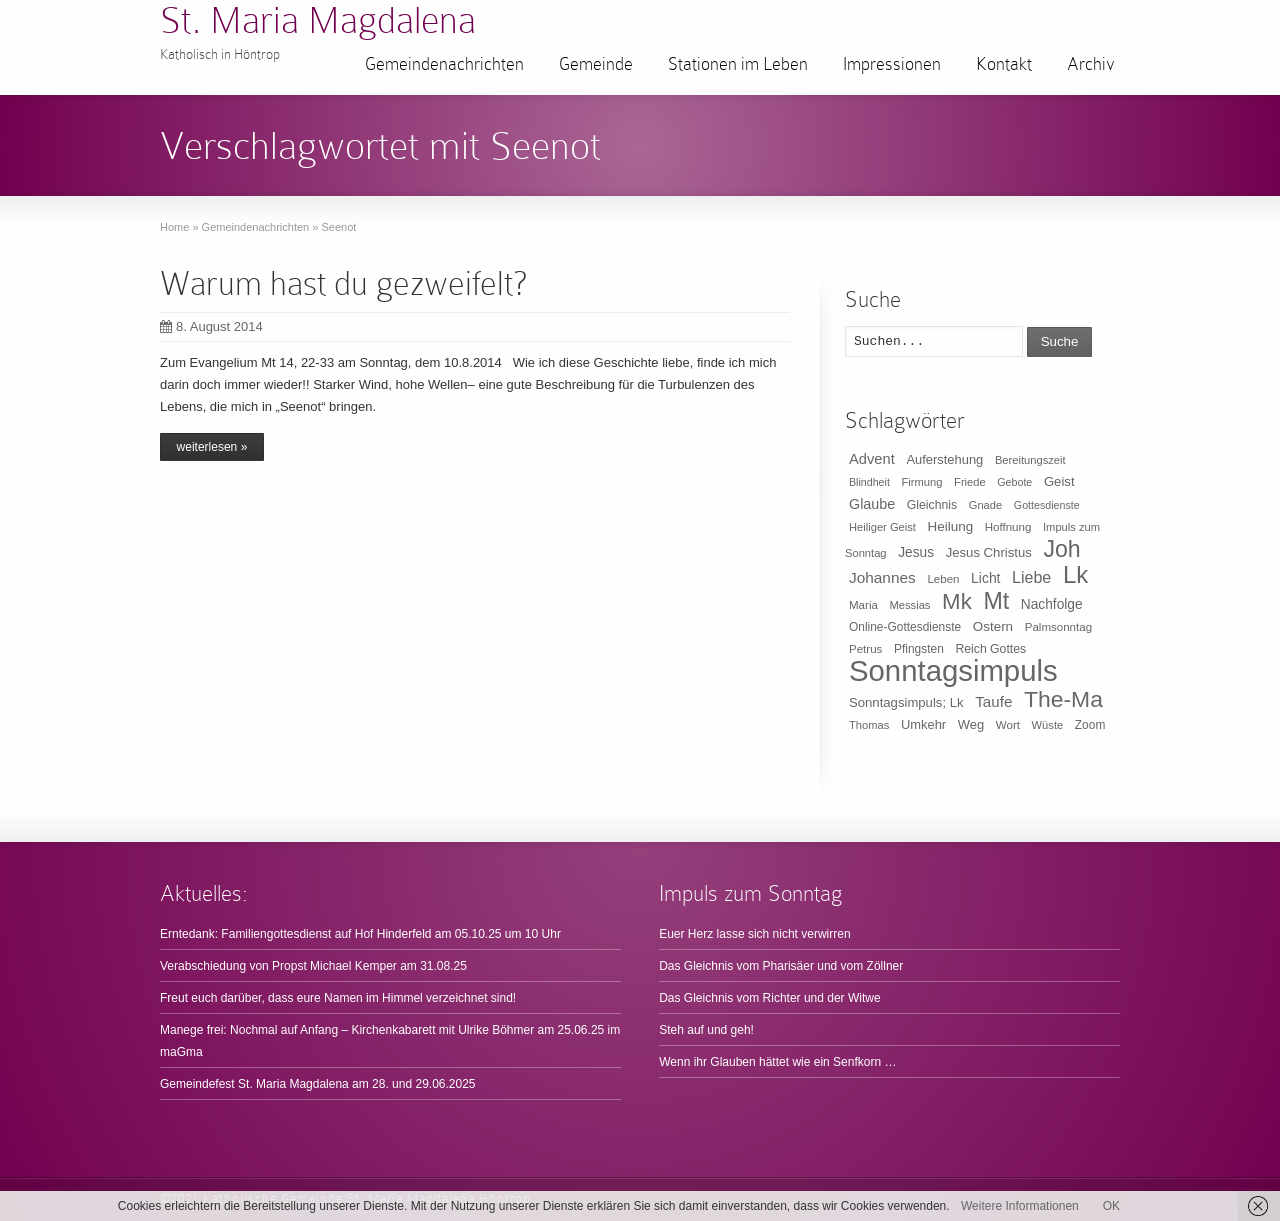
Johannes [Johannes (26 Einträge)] (882, 577)
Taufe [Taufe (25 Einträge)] (993, 701)
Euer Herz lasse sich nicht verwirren (754, 934)
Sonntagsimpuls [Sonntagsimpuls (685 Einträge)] (953, 670)
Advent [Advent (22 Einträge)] (872, 459)
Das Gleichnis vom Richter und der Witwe (769, 998)
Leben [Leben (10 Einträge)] (943, 579)
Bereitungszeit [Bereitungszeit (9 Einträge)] (1030, 460)
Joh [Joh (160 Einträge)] (1061, 549)
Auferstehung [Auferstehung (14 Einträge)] (944, 459)
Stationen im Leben (738, 64)
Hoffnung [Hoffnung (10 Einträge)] (1008, 527)
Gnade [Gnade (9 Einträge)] (986, 505)
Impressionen (892, 64)
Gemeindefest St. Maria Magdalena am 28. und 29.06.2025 (318, 1084)
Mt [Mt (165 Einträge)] (996, 601)
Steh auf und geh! (706, 1030)
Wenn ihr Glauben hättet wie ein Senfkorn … (777, 1062)
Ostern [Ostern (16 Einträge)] (993, 626)
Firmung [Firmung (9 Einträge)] (922, 482)
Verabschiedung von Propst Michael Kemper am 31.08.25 (313, 966)
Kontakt (1004, 64)
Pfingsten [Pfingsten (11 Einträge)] (919, 649)
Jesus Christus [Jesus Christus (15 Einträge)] (989, 552)
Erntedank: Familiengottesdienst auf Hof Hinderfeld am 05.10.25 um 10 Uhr (360, 934)
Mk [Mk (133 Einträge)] (957, 601)
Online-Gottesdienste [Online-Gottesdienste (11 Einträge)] (905, 627)
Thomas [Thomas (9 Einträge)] (869, 725)
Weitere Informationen (1020, 1206)
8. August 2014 (211, 326)
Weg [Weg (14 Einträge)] (971, 724)
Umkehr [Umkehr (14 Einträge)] (923, 724)
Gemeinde (596, 64)
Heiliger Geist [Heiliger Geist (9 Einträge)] (882, 527)
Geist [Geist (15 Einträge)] (1059, 481)
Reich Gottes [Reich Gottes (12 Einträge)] (990, 649)
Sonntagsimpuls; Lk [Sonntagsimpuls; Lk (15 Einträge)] (906, 702)
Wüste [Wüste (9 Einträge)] (1048, 725)
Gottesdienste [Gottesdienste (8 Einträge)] (1047, 505)
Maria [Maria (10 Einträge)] (863, 605)
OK (1111, 1206)
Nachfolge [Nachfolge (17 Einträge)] (1052, 604)
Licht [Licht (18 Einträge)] (985, 578)
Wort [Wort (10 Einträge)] (1008, 725)
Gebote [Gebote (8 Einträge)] (1014, 482)
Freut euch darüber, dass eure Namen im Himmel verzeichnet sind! (338, 998)
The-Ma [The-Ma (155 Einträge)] (1063, 699)
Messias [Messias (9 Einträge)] (910, 605)
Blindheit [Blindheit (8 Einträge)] (869, 482)
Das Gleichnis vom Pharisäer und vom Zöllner (781, 966)
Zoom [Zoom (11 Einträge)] (1090, 725)
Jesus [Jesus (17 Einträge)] (916, 552)
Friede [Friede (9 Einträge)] (970, 482)
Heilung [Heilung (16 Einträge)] (951, 526)
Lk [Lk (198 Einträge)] (1075, 574)
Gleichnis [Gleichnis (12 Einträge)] (932, 505)
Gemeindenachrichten (444, 64)
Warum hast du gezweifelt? (343, 283)
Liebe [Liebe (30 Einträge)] (1031, 577)
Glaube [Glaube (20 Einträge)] (872, 504)
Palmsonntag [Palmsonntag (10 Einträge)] (1058, 627)
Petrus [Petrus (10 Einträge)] (865, 649)
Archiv (1091, 64)
